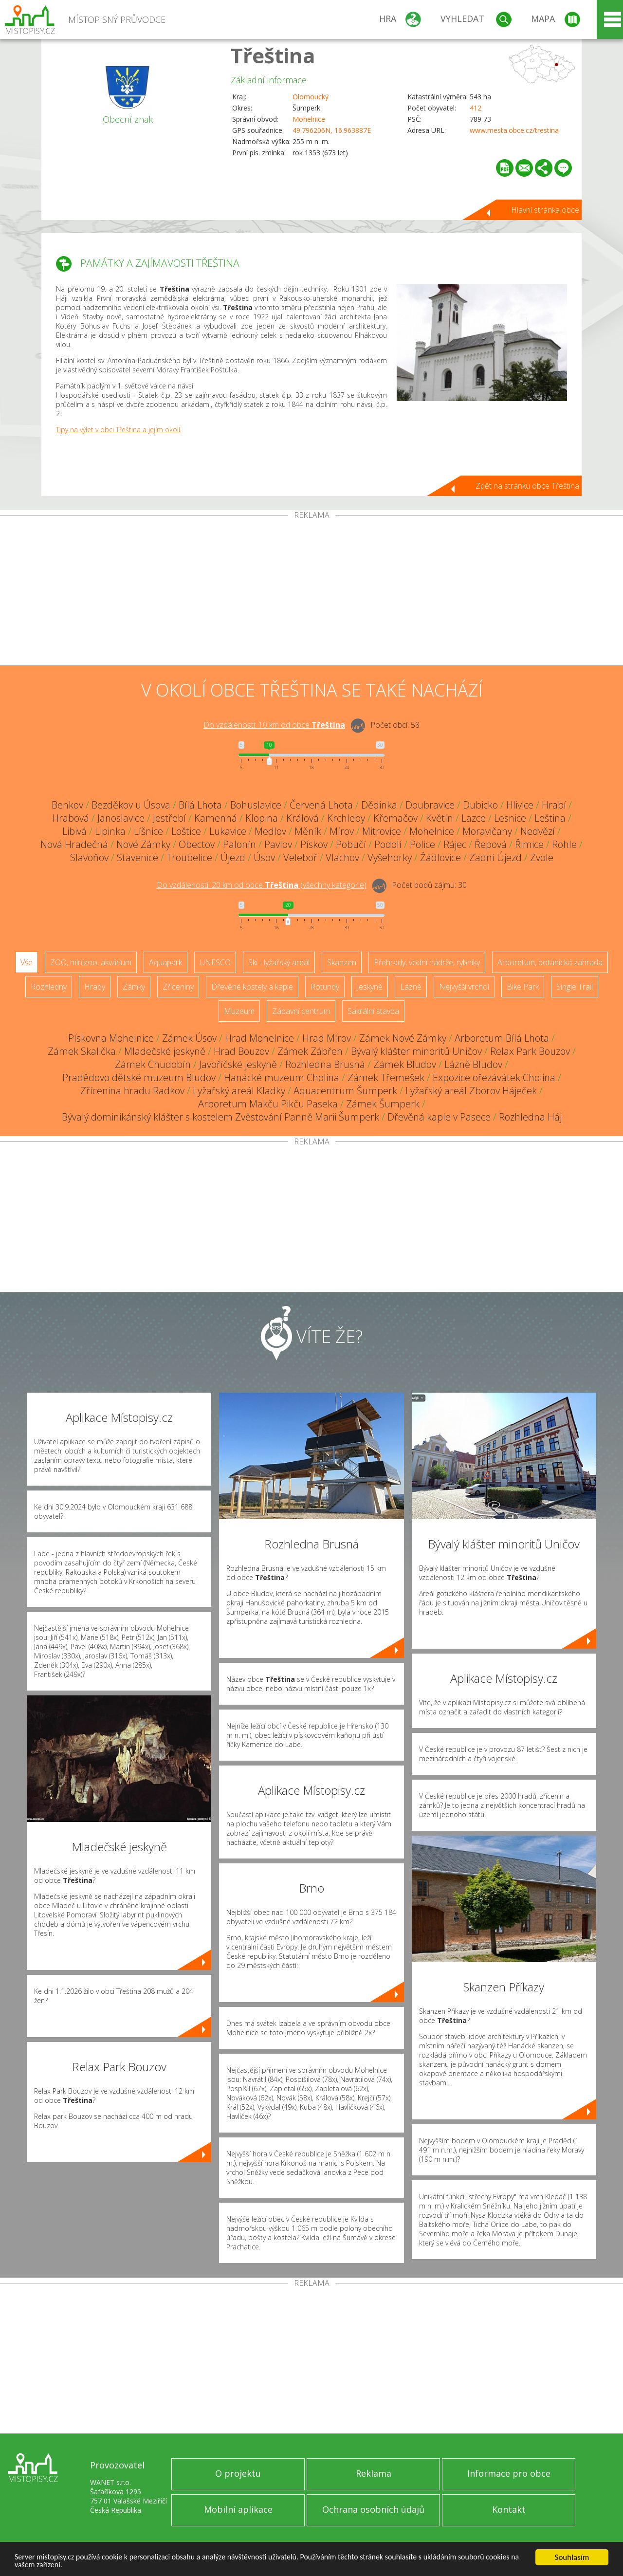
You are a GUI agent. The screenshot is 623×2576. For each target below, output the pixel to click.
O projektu (238, 2473)
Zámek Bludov (404, 1064)
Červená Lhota (321, 804)
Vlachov (342, 857)
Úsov (264, 857)
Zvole (541, 857)
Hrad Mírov (326, 1038)
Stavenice (137, 857)
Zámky (134, 986)
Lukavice (227, 831)
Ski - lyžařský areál (279, 962)
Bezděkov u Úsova (131, 804)
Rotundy (325, 986)
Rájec (454, 844)
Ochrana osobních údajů (373, 2509)
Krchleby (346, 818)
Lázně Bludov (473, 1064)
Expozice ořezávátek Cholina (494, 1077)
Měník (307, 831)
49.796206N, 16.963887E (332, 130)
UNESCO (215, 962)
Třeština (273, 55)
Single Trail (574, 986)
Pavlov (278, 844)
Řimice (529, 844)
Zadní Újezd (495, 857)
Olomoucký (311, 96)
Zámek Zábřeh (310, 1051)
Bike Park (523, 986)
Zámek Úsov (189, 1038)
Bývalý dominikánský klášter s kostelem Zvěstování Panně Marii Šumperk (220, 1116)
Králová (302, 818)
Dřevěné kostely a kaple (252, 986)
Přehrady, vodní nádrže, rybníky (427, 962)
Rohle (564, 844)
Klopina (261, 818)
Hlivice (519, 804)
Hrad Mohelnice (259, 1038)
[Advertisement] (311, 592)
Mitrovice (381, 831)
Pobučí (351, 844)
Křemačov (395, 818)
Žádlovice (440, 857)
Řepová (491, 844)
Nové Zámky (143, 844)
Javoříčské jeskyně (238, 1064)
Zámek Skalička (82, 1051)
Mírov (342, 831)
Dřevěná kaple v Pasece (439, 1116)
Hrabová (70, 818)
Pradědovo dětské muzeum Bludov (139, 1077)
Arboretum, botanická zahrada (550, 962)
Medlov (270, 831)
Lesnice (510, 818)
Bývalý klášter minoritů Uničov (416, 1051)
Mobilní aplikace (238, 2509)
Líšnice (148, 831)
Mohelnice (309, 119)
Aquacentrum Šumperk (345, 1090)
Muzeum (239, 1011)
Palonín (239, 844)
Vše (26, 962)
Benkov (67, 804)
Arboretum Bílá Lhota (502, 1038)
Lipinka (110, 831)
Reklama (373, 2473)
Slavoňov (89, 857)
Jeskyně (370, 986)
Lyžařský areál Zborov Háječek (471, 1090)
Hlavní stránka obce (545, 209)
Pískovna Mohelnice (111, 1038)
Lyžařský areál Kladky (239, 1090)
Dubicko (480, 804)
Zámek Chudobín (153, 1064)
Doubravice (430, 804)
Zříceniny (178, 986)
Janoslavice (121, 818)
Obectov (197, 844)
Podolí (388, 844)
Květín (439, 818)
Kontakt (509, 2509)
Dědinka (379, 804)
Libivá (74, 831)
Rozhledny (49, 986)
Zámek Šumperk (383, 1103)
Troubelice (189, 857)
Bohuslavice (255, 804)
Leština (550, 818)
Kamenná (215, 818)
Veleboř (300, 857)
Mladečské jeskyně (164, 1051)
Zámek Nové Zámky (402, 1038)
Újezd (232, 857)
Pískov (314, 844)
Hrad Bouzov (241, 1051)
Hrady (94, 986)
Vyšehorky (389, 857)
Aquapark (165, 962)
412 (475, 107)
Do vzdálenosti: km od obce (274, 724)
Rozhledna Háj (530, 1116)
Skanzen (341, 962)
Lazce (473, 818)
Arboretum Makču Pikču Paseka (268, 1103)
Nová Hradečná (74, 844)
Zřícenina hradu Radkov (132, 1090)
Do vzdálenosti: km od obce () (261, 885)
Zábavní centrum (301, 1011)
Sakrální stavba (373, 1011)
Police (422, 844)
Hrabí (554, 804)
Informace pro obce (508, 2473)
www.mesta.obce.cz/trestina (514, 130)
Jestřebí (169, 818)
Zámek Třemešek (386, 1077)
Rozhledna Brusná (325, 1064)
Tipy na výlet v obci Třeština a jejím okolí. (119, 429)
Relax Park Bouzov (530, 1051)
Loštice (186, 831)
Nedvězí (537, 831)
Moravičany (487, 831)
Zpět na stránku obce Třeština (527, 485)
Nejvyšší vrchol (464, 986)
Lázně (410, 986)
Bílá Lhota (200, 804)
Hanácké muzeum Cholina (281, 1077)
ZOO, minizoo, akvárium (90, 962)
